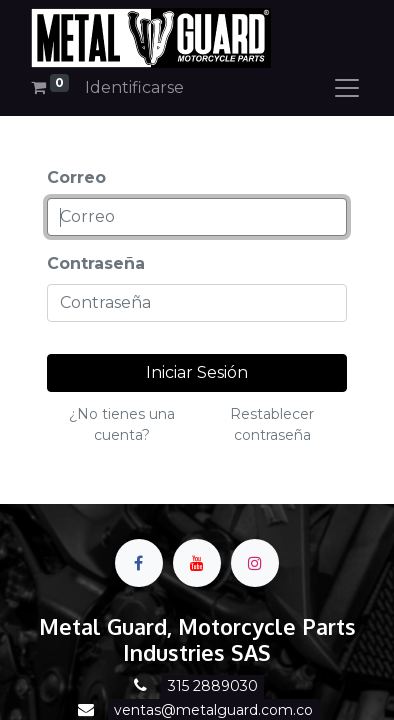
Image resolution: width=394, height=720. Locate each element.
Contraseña (96, 263)
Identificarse (134, 87)
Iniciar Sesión (197, 372)
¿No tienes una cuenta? (122, 424)
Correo (76, 177)
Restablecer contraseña (272, 424)
